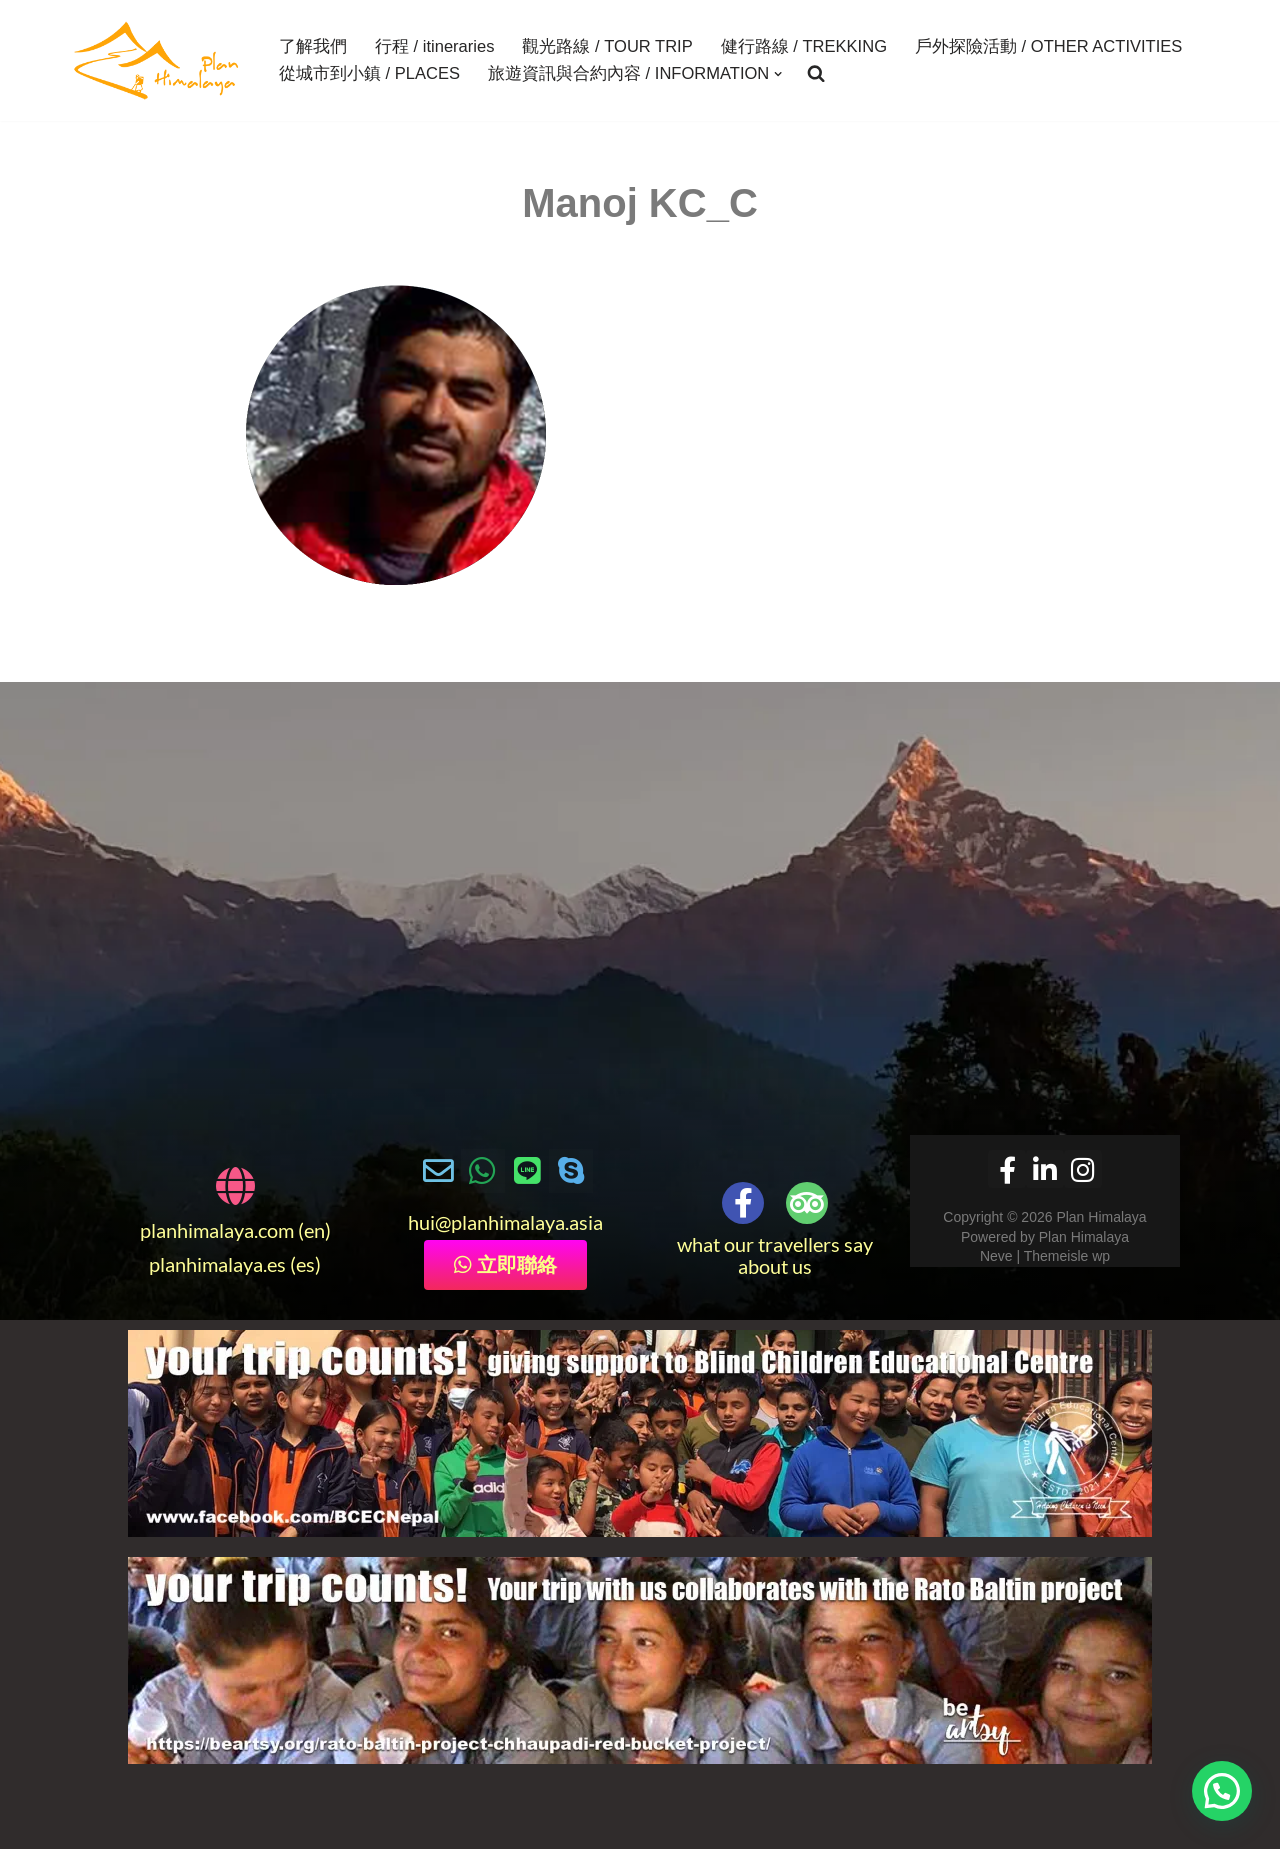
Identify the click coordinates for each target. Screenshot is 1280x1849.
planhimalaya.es (217, 1265)
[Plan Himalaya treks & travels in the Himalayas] (157, 60)
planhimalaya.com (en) (235, 1231)
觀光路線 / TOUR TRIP (607, 47)
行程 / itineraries (434, 47)
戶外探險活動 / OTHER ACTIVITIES (1047, 47)
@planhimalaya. (502, 1223)
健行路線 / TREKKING (803, 47)
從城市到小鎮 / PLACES (369, 74)
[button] (778, 74)
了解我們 (313, 47)
